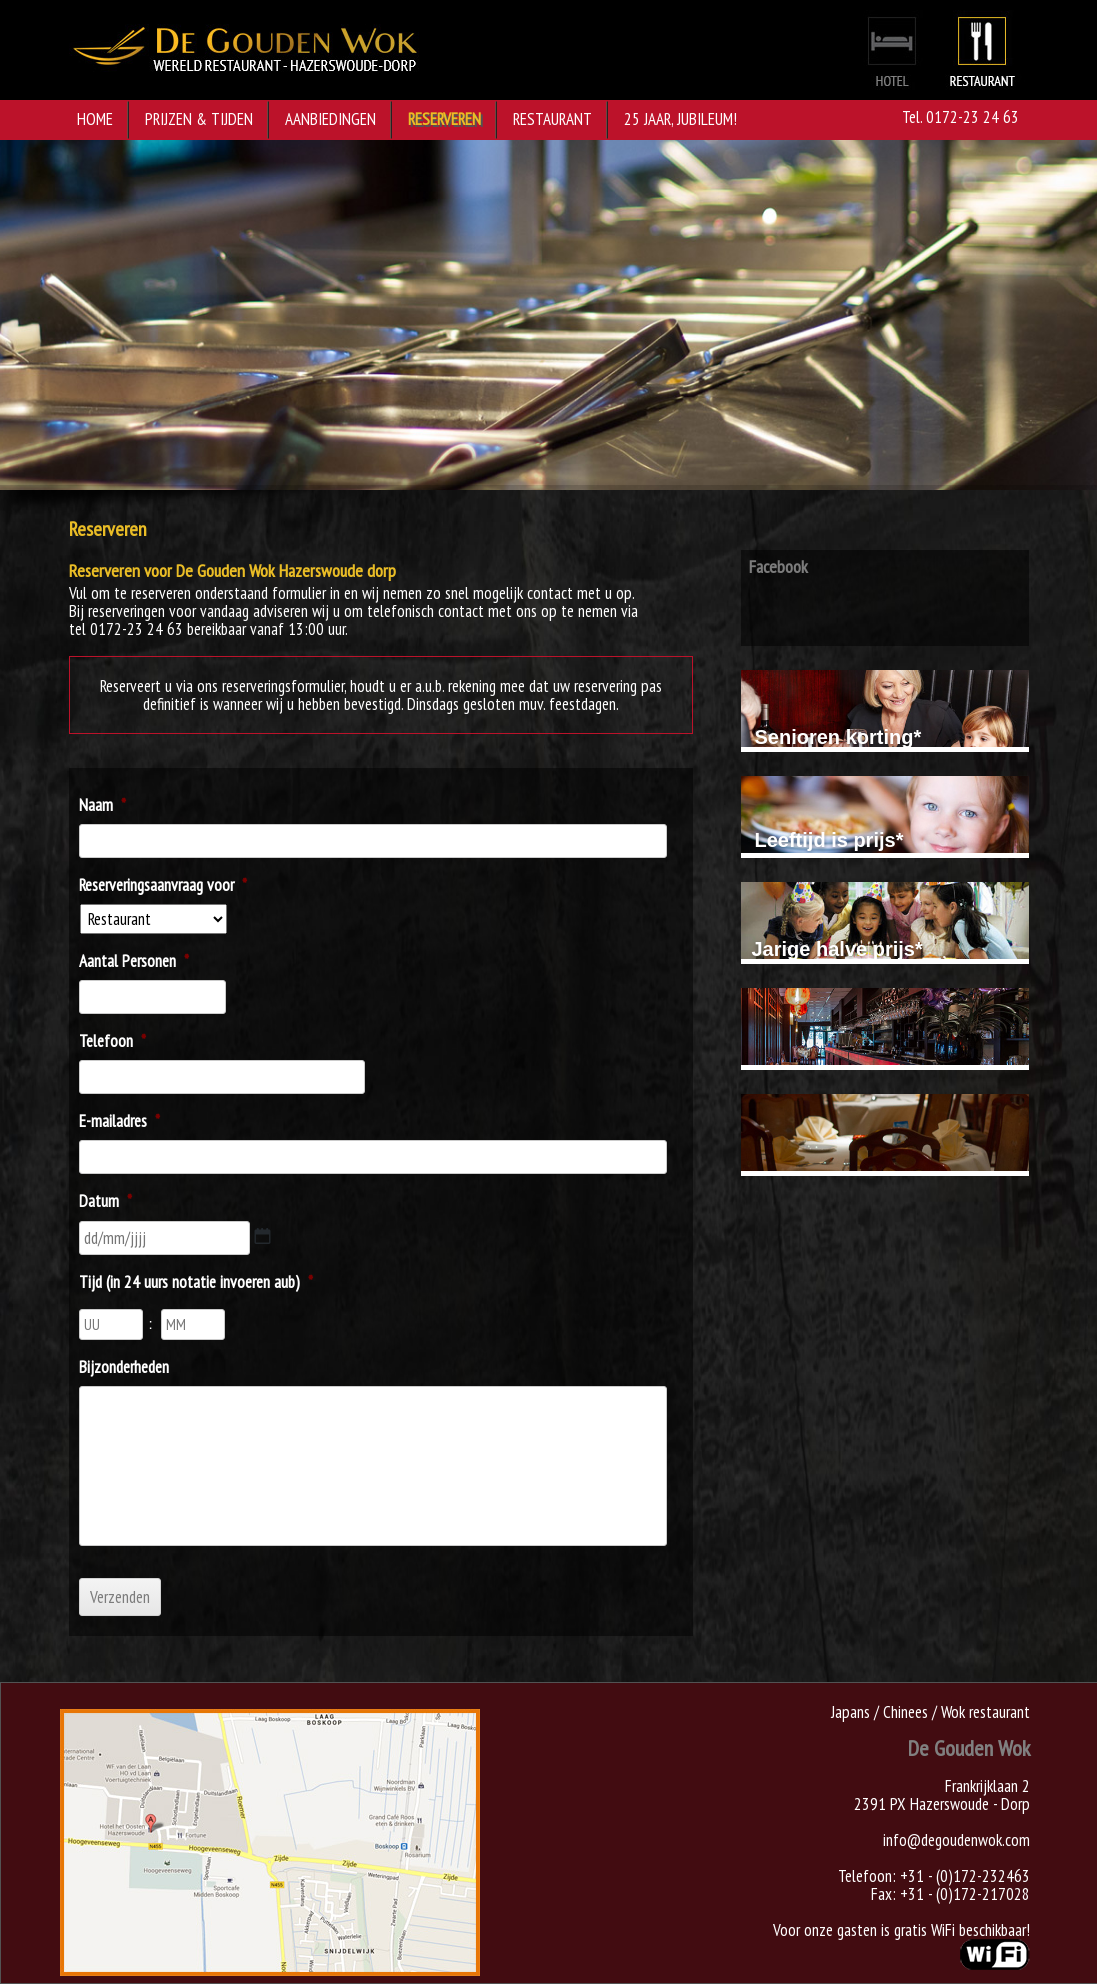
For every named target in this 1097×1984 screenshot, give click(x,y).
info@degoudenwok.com (956, 1840)
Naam (102, 805)
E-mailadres (119, 1121)
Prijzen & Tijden (199, 119)
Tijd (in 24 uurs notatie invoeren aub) (196, 1282)
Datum (105, 1201)
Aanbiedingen (330, 119)
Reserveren (444, 119)
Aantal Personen (134, 961)
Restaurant (552, 119)
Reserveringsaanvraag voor (163, 885)
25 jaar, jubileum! (680, 119)
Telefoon (112, 1041)
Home (95, 119)
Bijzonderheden (124, 1367)
